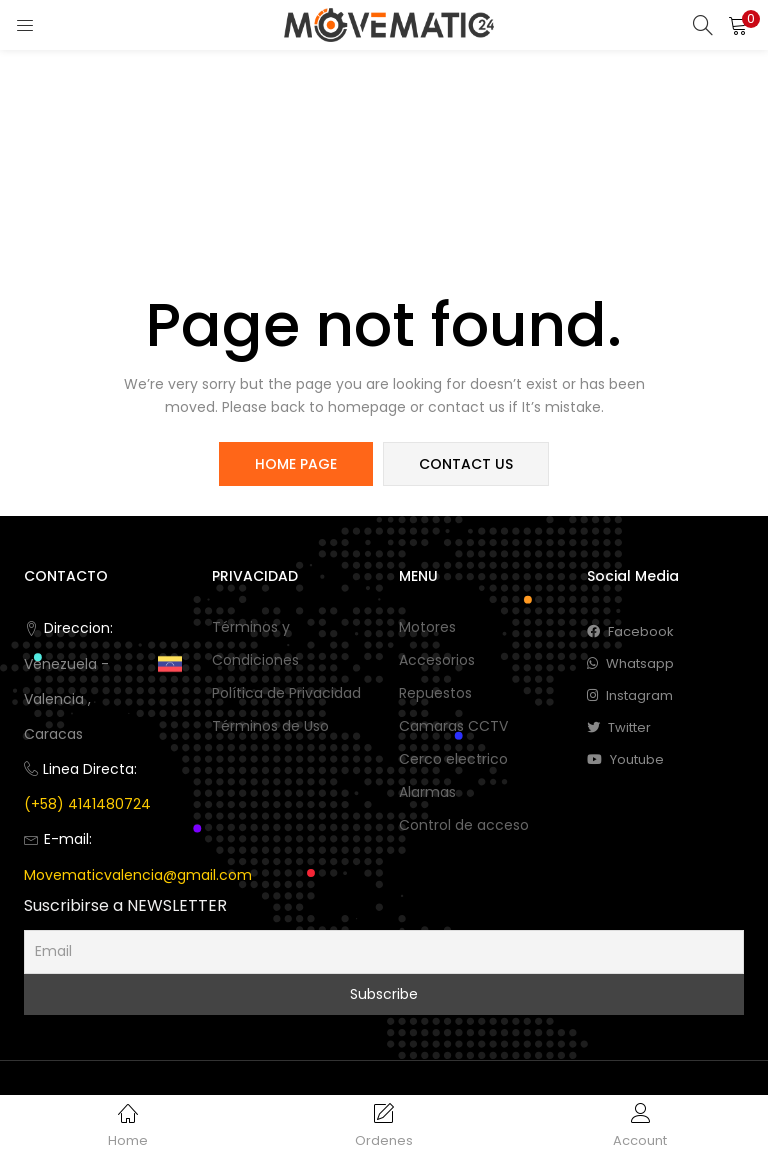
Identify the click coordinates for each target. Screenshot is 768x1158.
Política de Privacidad (286, 693)
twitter (619, 727)
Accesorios (437, 660)
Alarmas (427, 792)
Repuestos (435, 693)
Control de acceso (464, 825)
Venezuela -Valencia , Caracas (66, 699)
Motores (427, 627)
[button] (738, 25)
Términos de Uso (270, 726)
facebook (630, 631)
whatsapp (630, 663)
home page (296, 464)
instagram (630, 695)
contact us (466, 464)
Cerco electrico (453, 759)
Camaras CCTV (453, 726)
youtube (625, 759)
